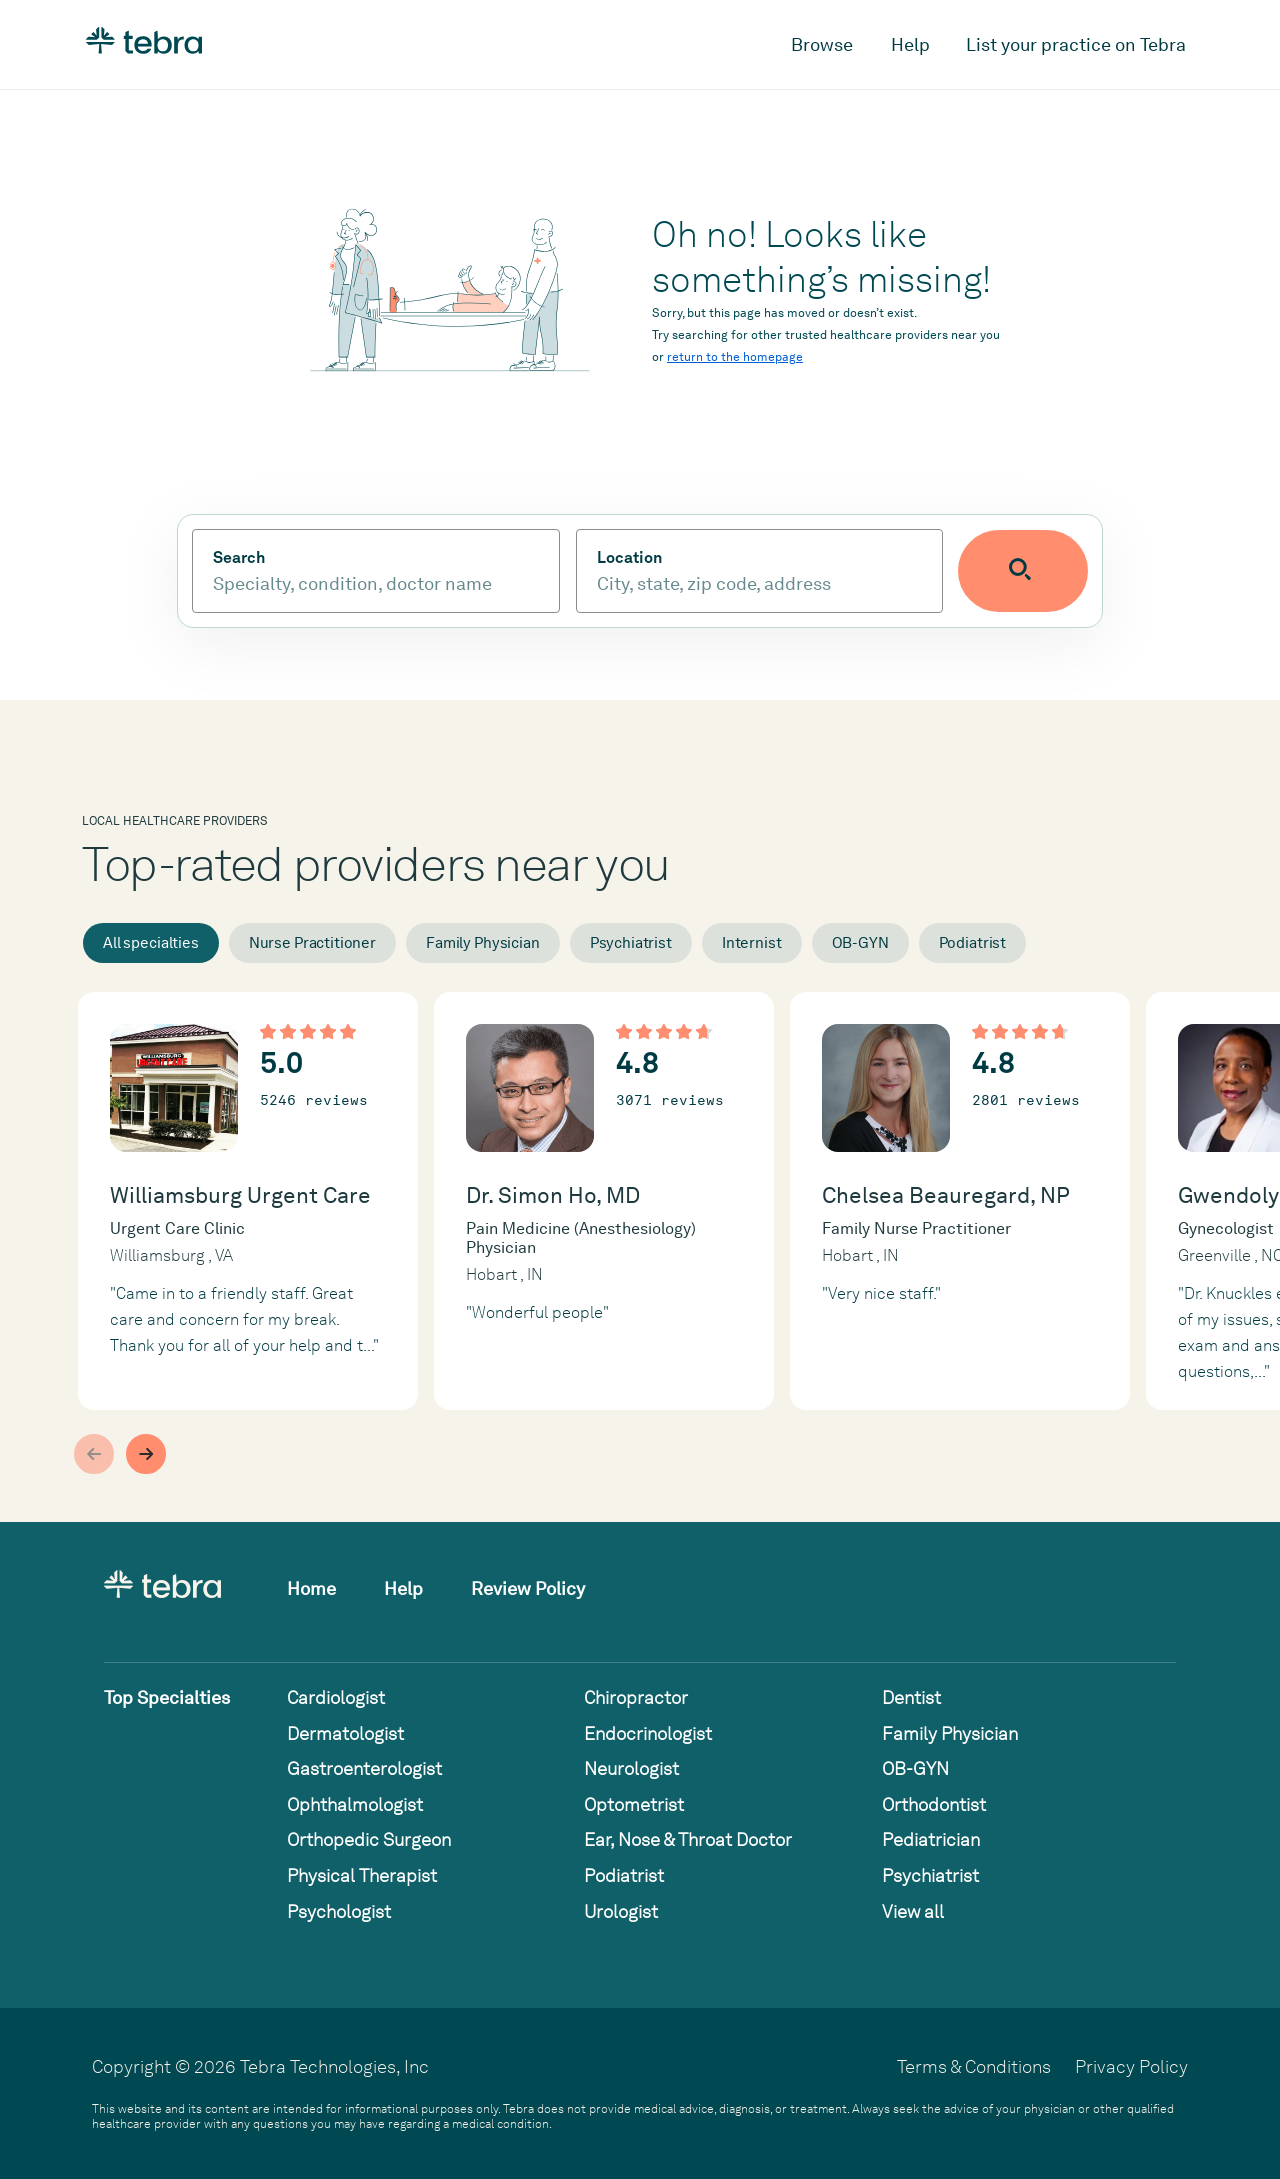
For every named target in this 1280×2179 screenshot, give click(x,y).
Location (651, 558)
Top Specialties (167, 1697)
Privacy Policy (1131, 2066)
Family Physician (483, 943)
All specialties (151, 943)
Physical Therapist (362, 1875)
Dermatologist (345, 1733)
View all (913, 1911)
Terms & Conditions (974, 2066)
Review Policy (528, 1588)
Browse (822, 44)
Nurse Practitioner (312, 943)
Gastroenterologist (364, 1768)
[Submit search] (1046, 571)
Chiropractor (636, 1697)
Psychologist (339, 1911)
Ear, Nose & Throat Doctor (688, 1839)
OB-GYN (860, 943)
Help (910, 44)
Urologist (621, 1911)
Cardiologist (336, 1697)
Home (311, 1588)
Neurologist (631, 1768)
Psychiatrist (631, 943)
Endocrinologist (648, 1733)
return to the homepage (735, 357)
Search (239, 558)
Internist (752, 943)
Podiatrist (973, 943)
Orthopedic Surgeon (369, 1839)
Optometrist (634, 1804)
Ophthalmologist (355, 1804)
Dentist (911, 1697)
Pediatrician (931, 1839)
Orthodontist (934, 1804)
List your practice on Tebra (1076, 44)
